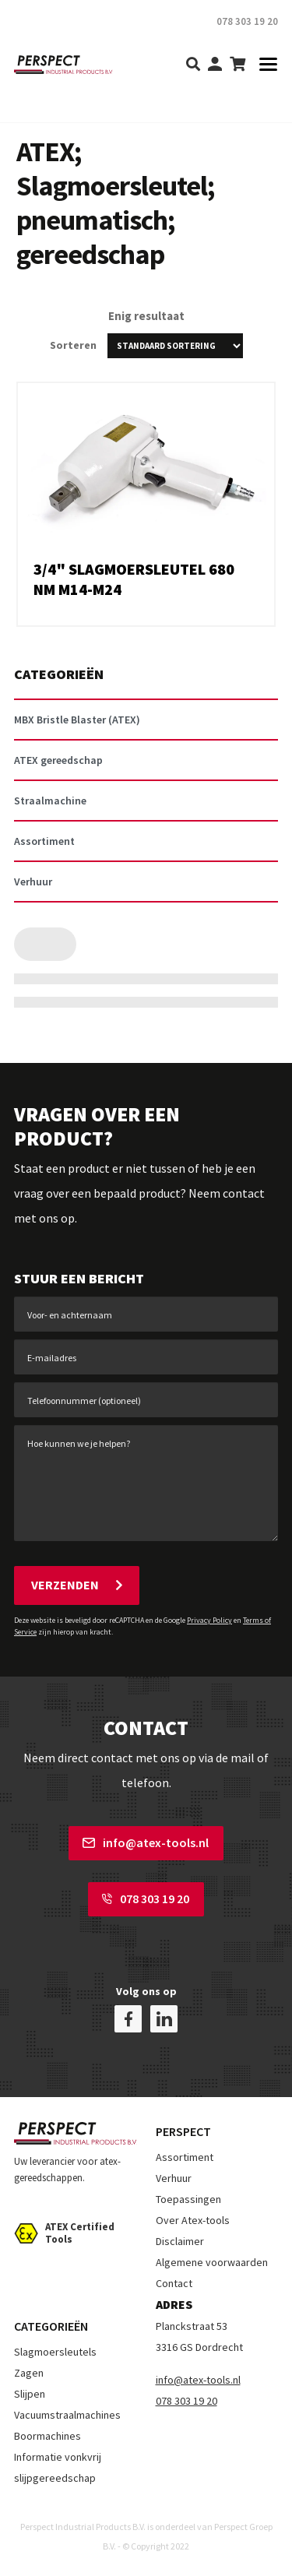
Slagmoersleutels (55, 2352)
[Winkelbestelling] (175, 345)
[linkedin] (164, 2018)
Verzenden (76, 1584)
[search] (193, 65)
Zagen (29, 2373)
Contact (174, 2283)
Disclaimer (180, 2241)
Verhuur (174, 2178)
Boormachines (47, 2436)
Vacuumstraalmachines (67, 2415)
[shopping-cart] (237, 65)
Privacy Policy (209, 1620)
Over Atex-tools (193, 2220)
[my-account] (215, 65)
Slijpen (29, 2394)
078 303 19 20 (145, 1898)
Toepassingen (188, 2199)
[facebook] (128, 2018)
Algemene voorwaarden (212, 2262)
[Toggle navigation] (263, 65)
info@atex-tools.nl (146, 1842)
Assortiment (184, 2157)
